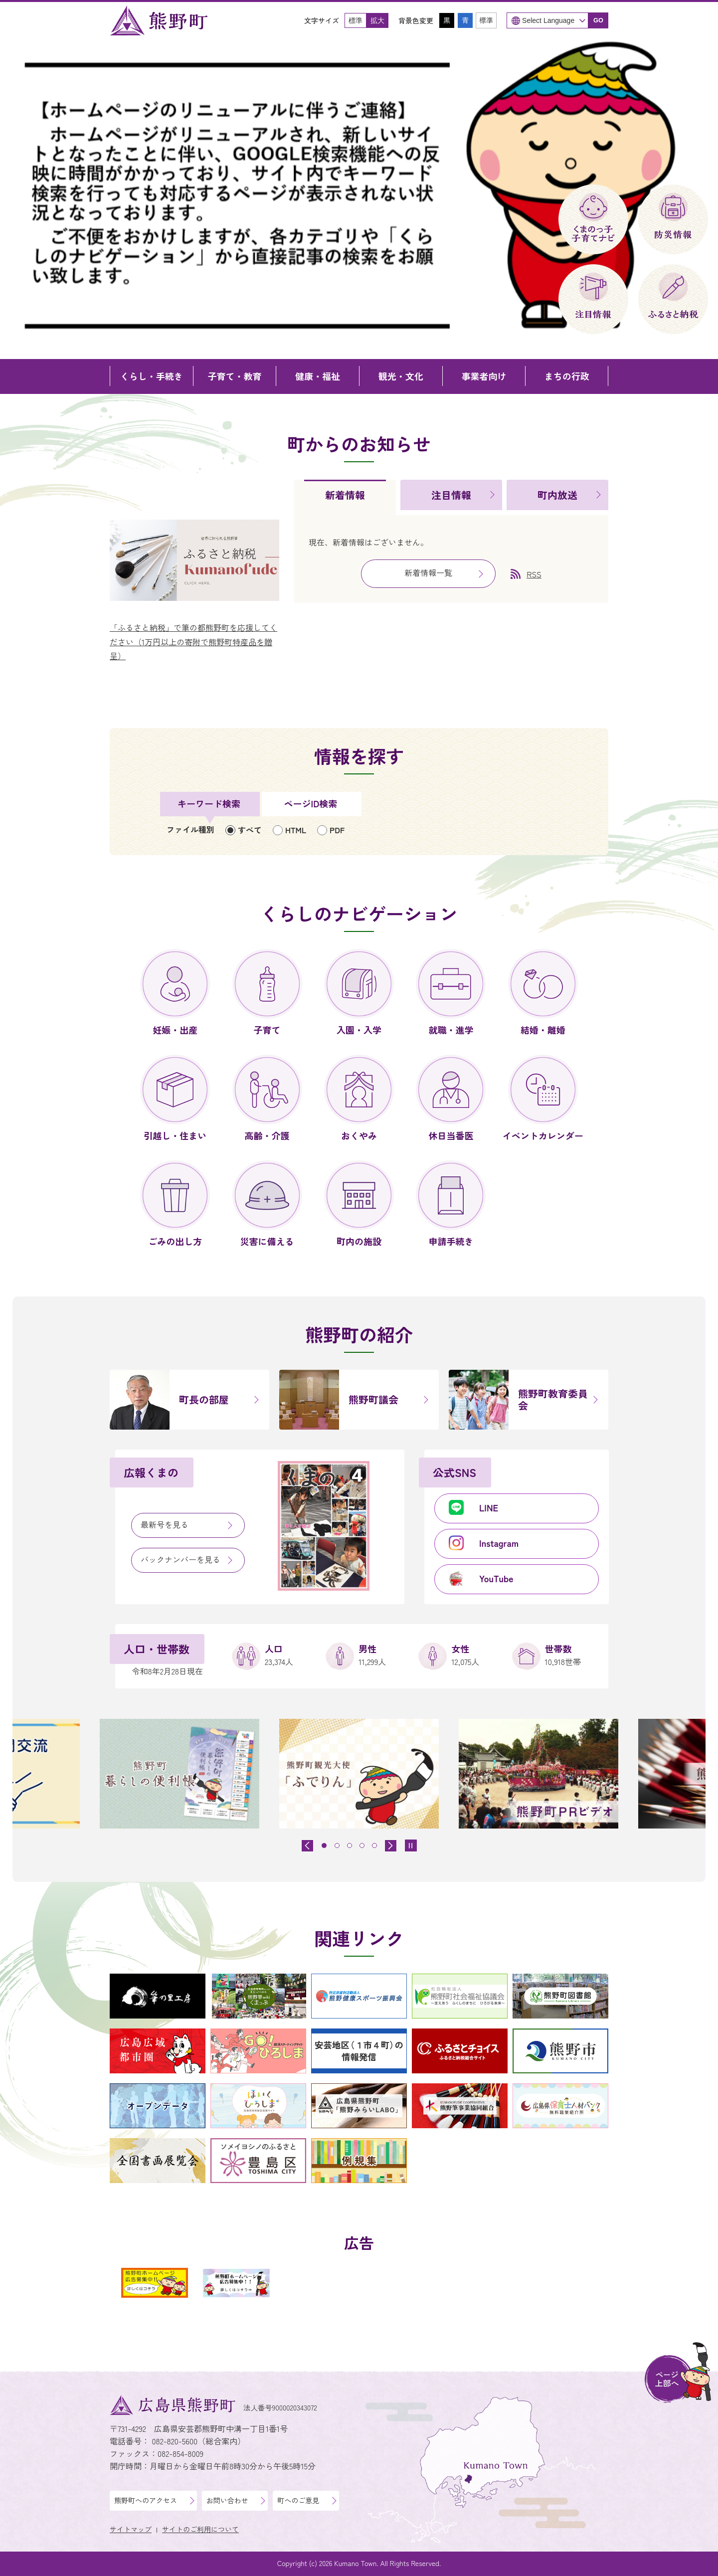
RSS (534, 574)
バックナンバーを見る (180, 1559)
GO (598, 20)
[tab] (345, 497)
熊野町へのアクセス (145, 2500)
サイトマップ (131, 2529)
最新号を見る (164, 1524)
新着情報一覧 (428, 572)
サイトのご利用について (200, 2529)
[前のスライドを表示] (307, 1846)
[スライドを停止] (410, 1845)
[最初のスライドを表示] (390, 1846)
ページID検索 (311, 803)
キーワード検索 (209, 803)
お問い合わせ (227, 2500)
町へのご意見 (298, 2500)
